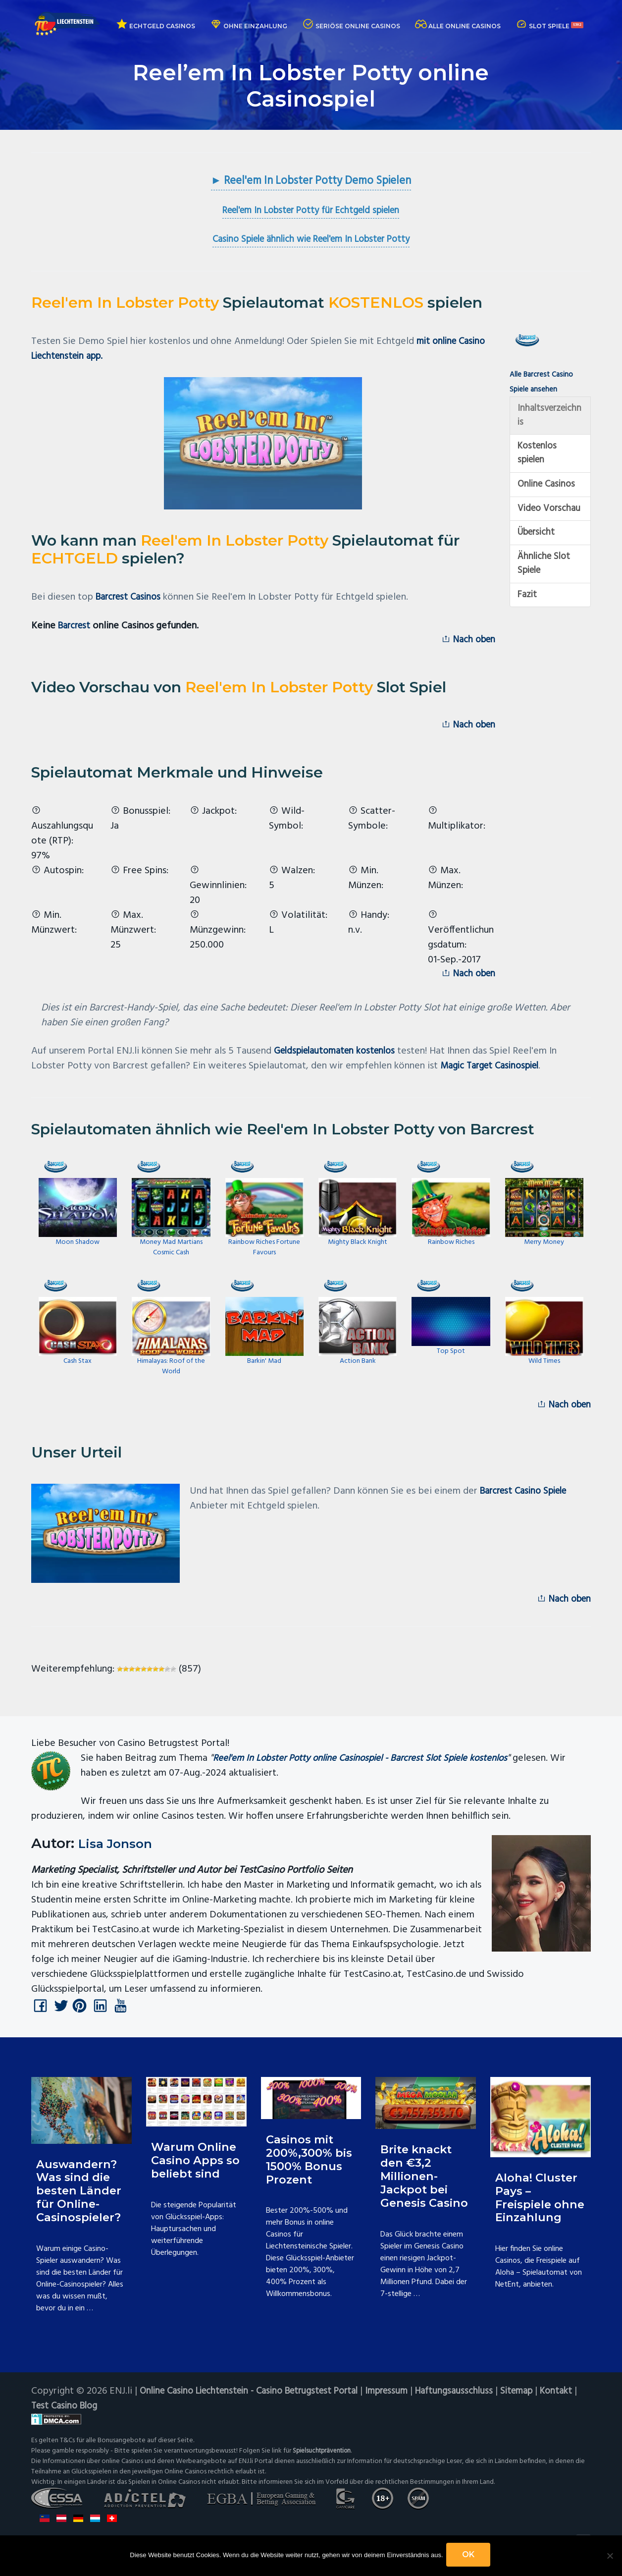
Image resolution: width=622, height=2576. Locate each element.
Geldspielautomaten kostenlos (339, 1058)
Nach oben (466, 642)
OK (470, 2556)
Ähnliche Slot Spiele (545, 588)
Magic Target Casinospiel (494, 1073)
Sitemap (542, 2403)
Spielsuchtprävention (324, 2462)
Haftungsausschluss (477, 2403)
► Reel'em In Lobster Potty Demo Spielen (311, 181)
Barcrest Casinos (131, 599)
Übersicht (538, 556)
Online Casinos (548, 491)
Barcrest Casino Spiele (527, 1500)
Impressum (406, 2403)
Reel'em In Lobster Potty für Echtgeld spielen (310, 212)
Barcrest (76, 627)
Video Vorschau (537, 523)
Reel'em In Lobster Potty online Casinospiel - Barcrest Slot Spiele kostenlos (369, 1769)
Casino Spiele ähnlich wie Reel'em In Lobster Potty (311, 241)
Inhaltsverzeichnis (549, 417)
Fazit (528, 621)
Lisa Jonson (119, 1853)
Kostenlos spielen (539, 458)
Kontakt (48, 2418)
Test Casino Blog (109, 2418)
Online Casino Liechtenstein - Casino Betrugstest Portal (258, 2403)
